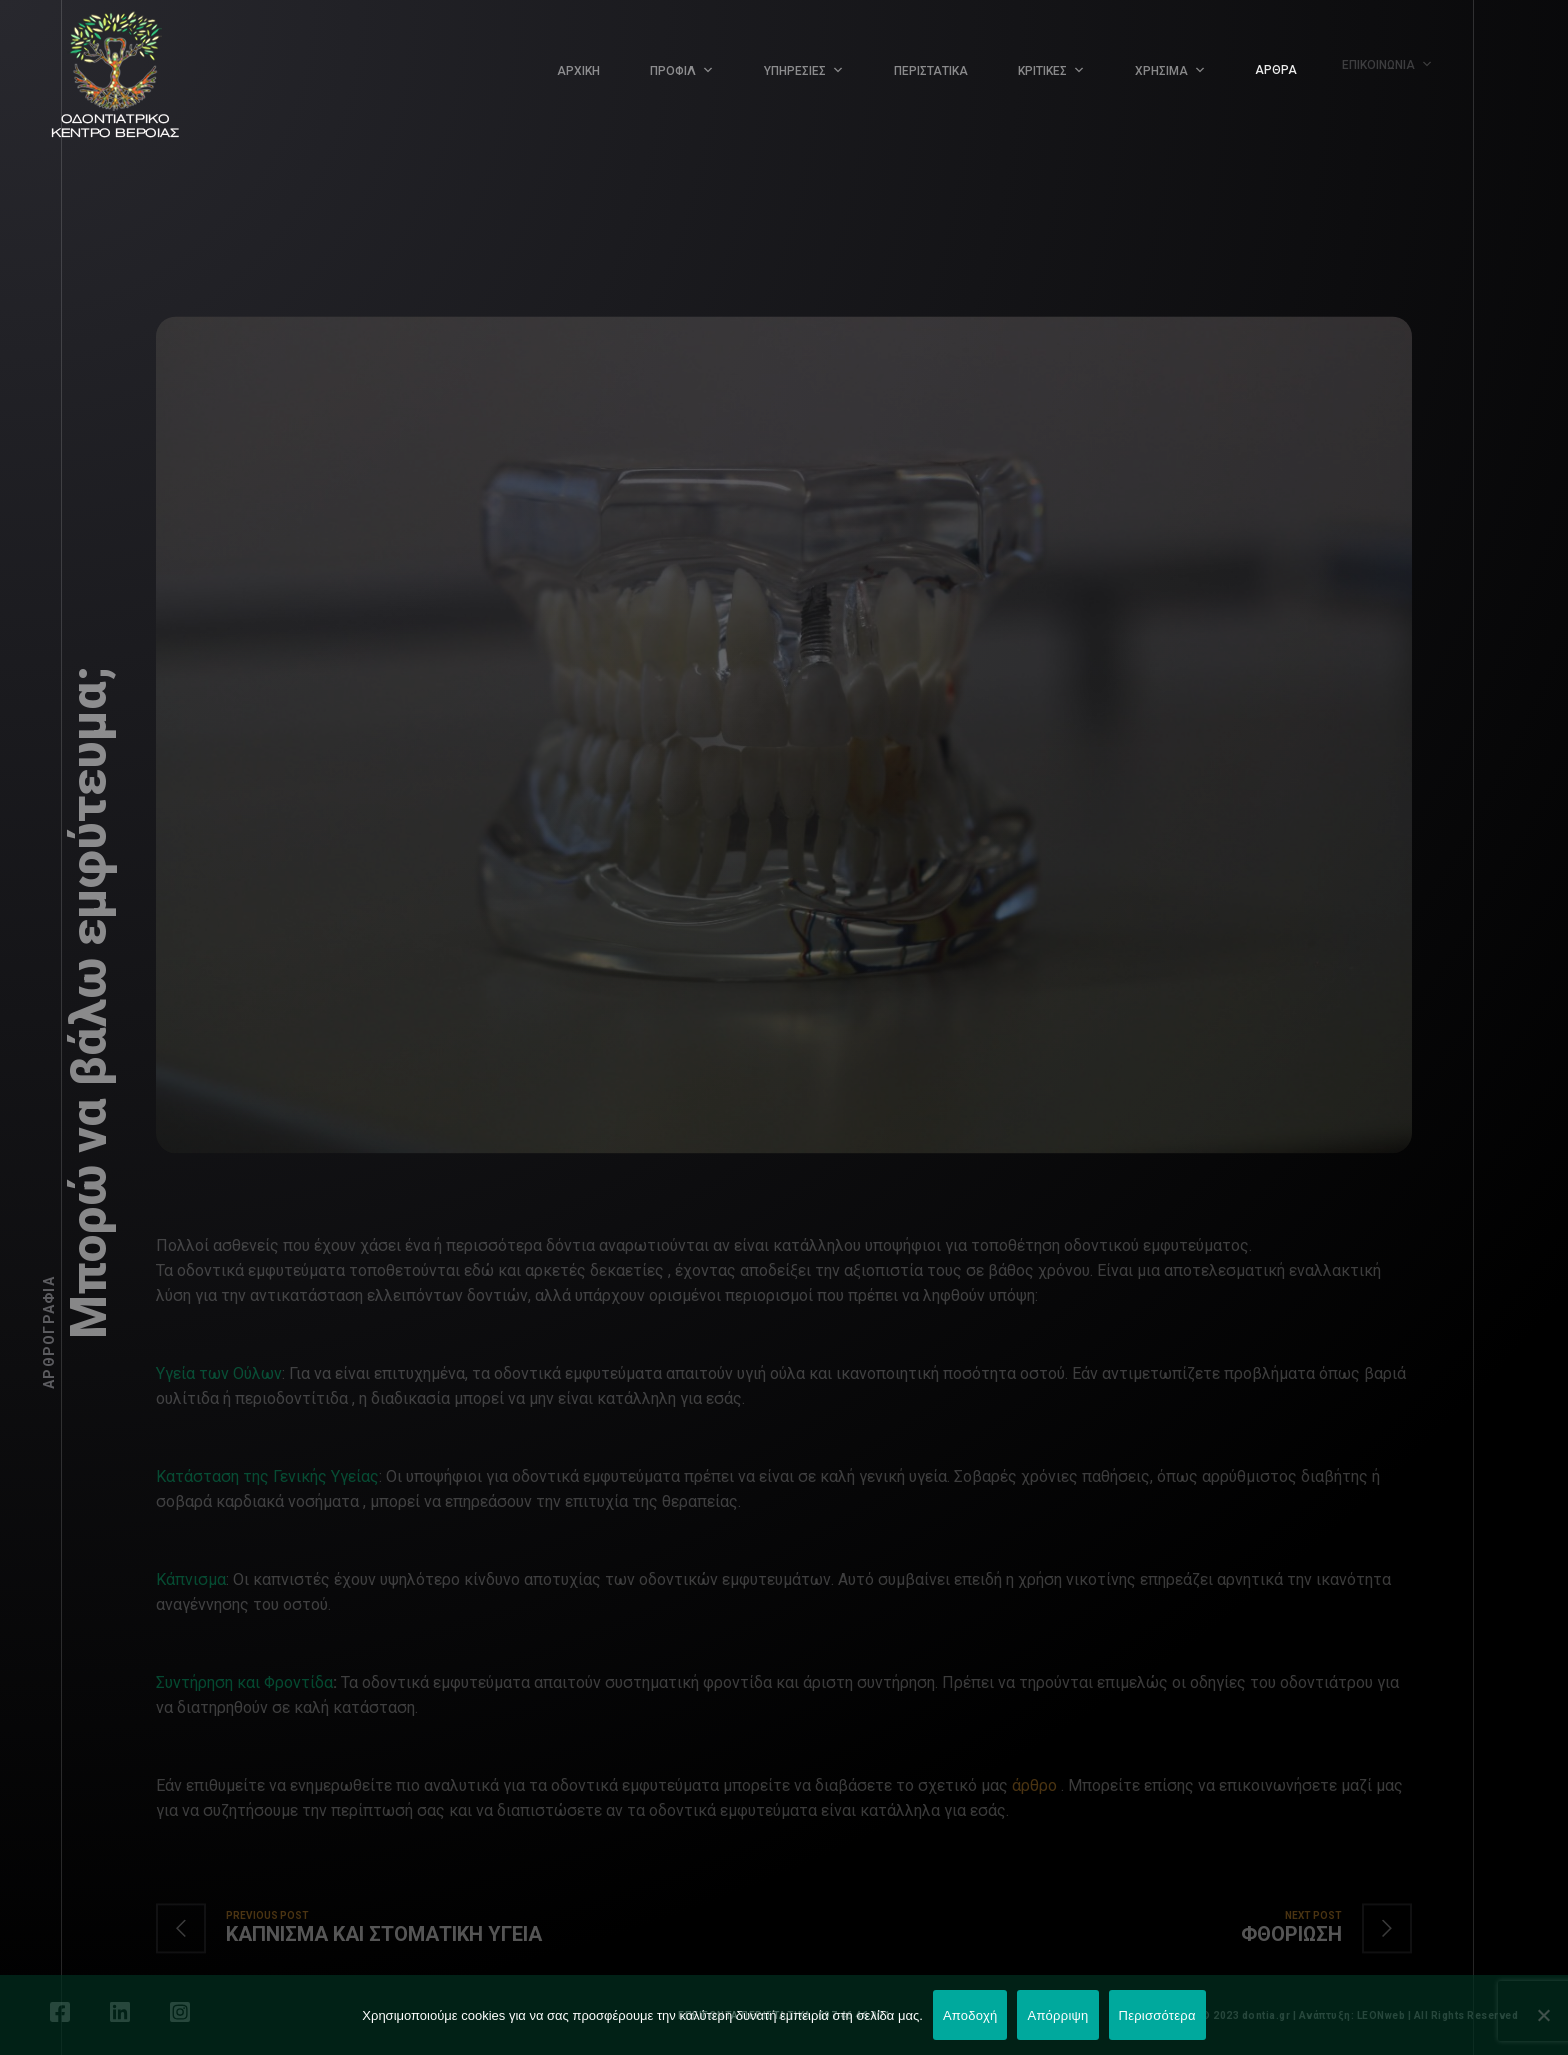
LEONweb (1381, 2015)
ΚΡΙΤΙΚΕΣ (1039, 68)
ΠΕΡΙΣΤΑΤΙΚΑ (931, 70)
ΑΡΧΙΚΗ (578, 71)
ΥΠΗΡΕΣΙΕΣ (795, 71)
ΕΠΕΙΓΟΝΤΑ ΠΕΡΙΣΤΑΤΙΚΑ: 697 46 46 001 (784, 2015)
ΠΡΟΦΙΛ (673, 71)
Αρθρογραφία (49, 1332)
